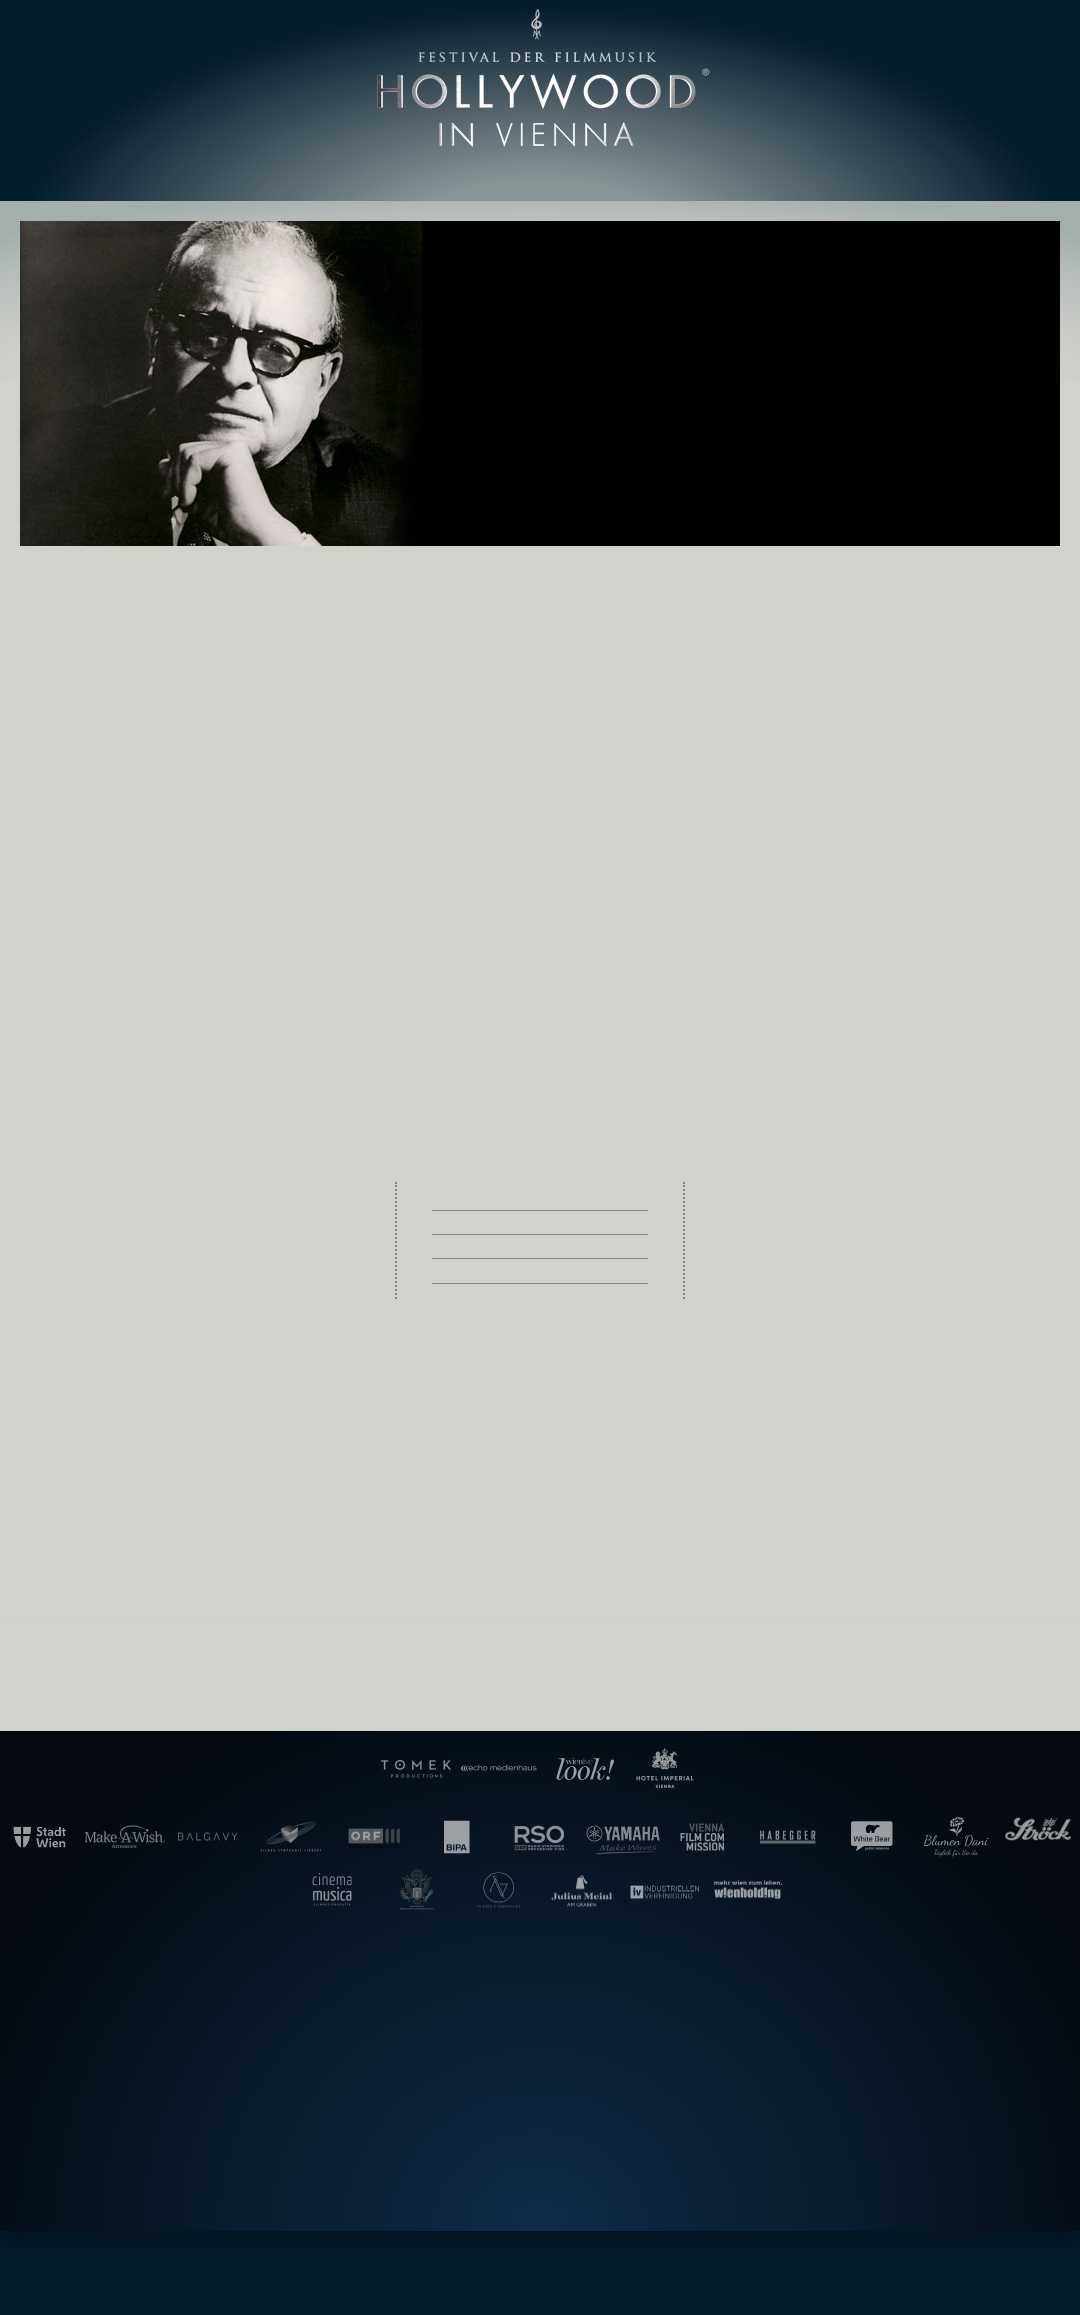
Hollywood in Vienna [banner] (540, 78)
